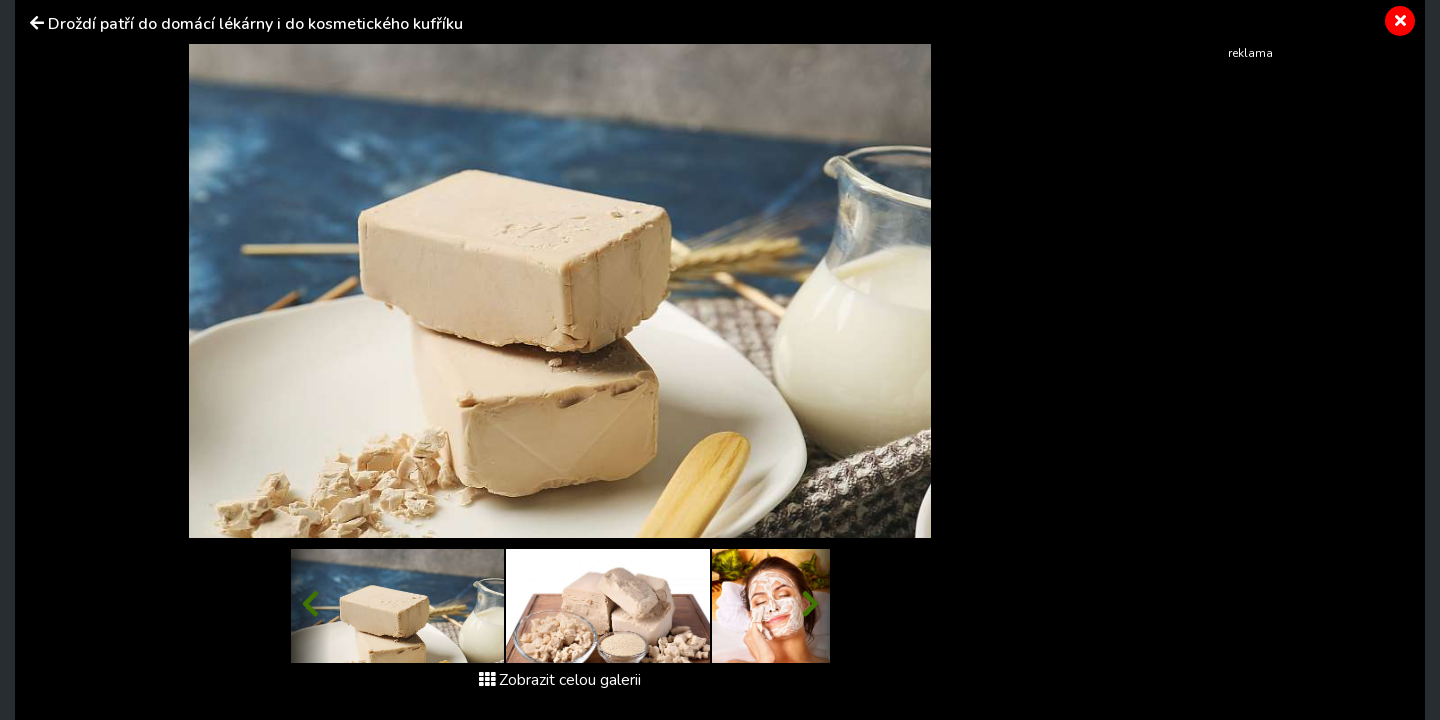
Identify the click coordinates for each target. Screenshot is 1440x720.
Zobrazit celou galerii (560, 680)
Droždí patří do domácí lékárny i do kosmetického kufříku (255, 24)
